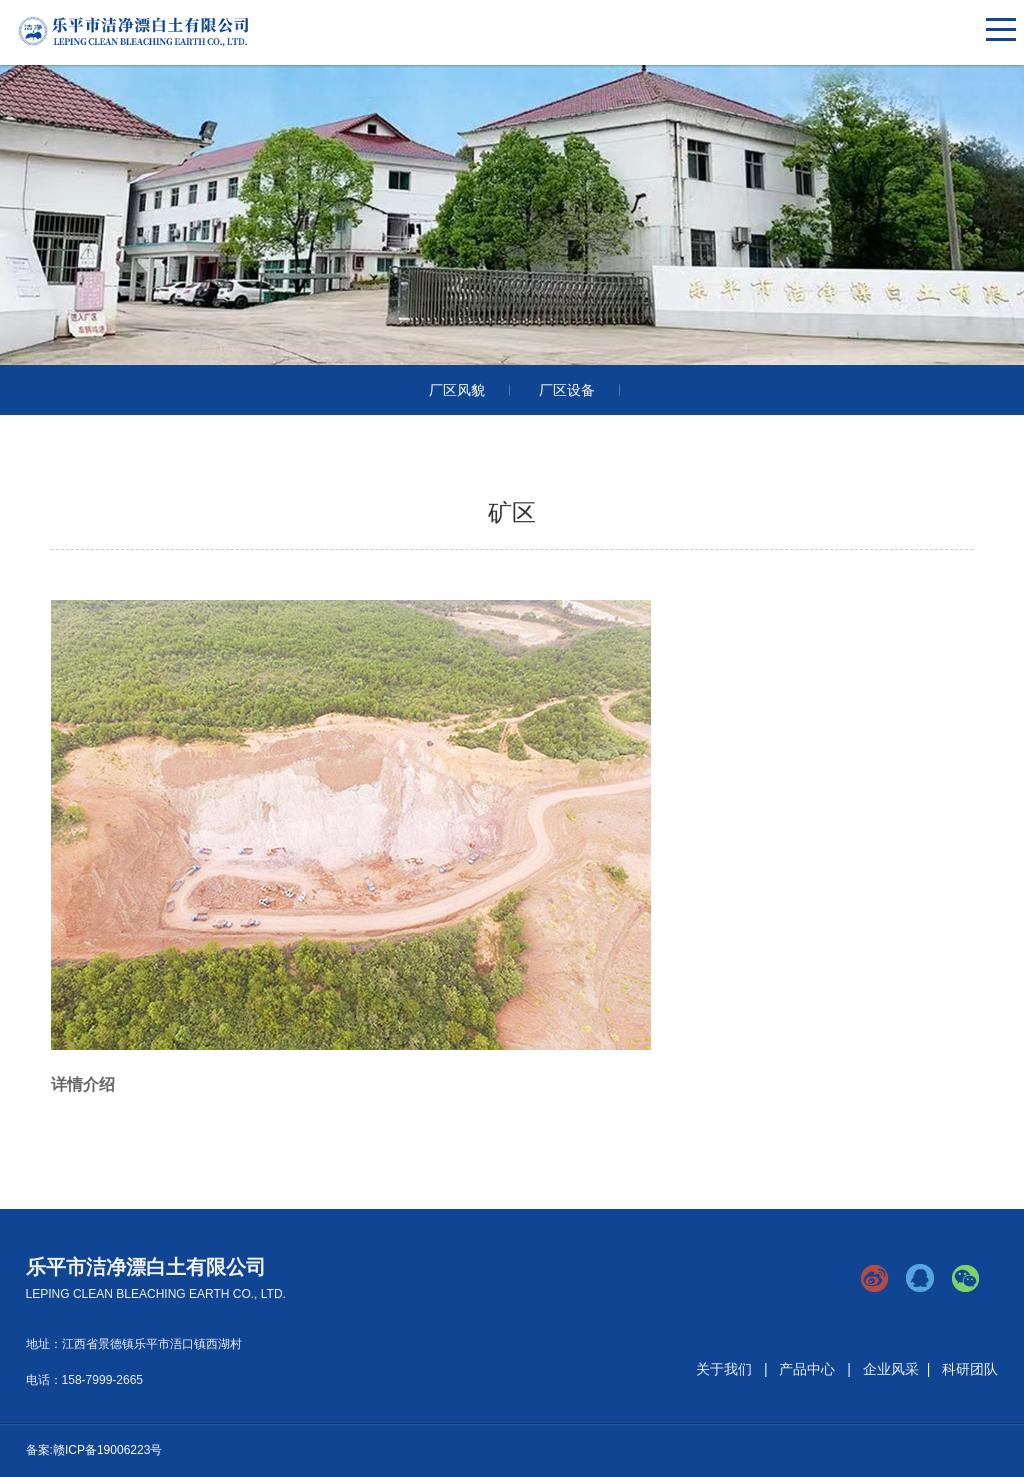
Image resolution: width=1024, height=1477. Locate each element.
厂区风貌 (457, 390)
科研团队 (970, 1369)
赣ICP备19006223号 (107, 1450)
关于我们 (724, 1369)
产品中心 (807, 1369)
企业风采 (891, 1369)
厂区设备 (567, 390)
